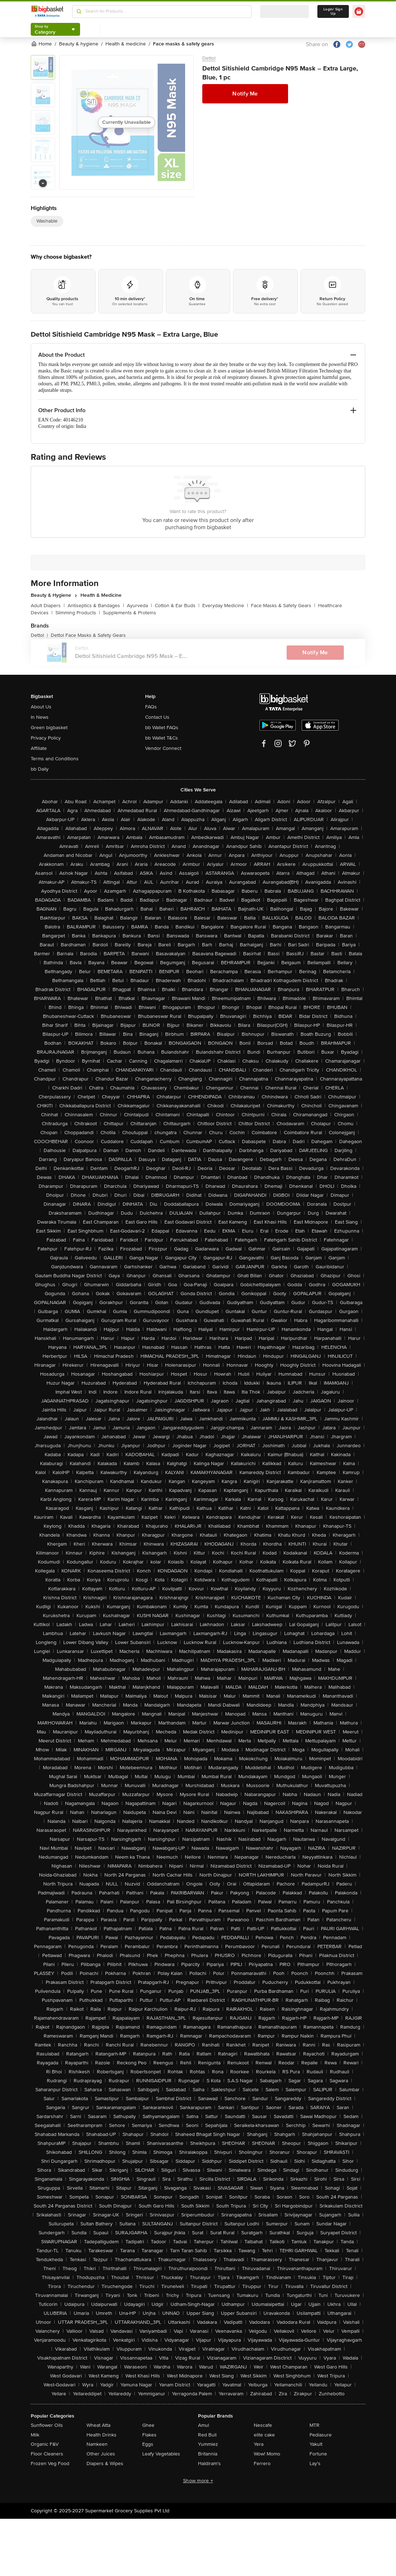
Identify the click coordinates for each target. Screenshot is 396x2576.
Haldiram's (209, 2463)
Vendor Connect (163, 748)
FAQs (151, 707)
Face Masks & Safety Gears (283, 605)
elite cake (264, 2435)
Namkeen (97, 2444)
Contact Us (157, 717)
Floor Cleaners (47, 2454)
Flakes (149, 2435)
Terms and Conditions (55, 759)
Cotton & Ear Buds (177, 605)
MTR (315, 2425)
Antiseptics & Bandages (96, 605)
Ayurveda (139, 605)
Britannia (207, 2454)
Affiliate (39, 748)
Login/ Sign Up (333, 11)
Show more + (198, 2481)
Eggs (147, 2444)
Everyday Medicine (225, 605)
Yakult (316, 2444)
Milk (35, 2435)
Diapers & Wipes (104, 2463)
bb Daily (40, 769)
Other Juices (100, 2454)
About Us (41, 707)
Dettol (209, 58)
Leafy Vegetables (161, 2454)
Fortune (318, 2454)
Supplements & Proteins (129, 613)
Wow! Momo (267, 2454)
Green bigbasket (49, 727)
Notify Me (245, 93)
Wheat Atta (98, 2425)
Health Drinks (101, 2435)
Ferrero (262, 2463)
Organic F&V (45, 2444)
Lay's (315, 2463)
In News (40, 717)
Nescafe (263, 2425)
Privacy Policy (46, 738)
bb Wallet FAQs (161, 727)
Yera (258, 2444)
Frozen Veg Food (50, 2463)
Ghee (148, 2425)
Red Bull (207, 2435)
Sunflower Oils (47, 2425)
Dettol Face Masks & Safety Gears (88, 635)
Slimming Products (77, 613)
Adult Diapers (48, 605)
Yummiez (208, 2444)
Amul (203, 2425)
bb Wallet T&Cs (161, 738)
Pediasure (321, 2435)
